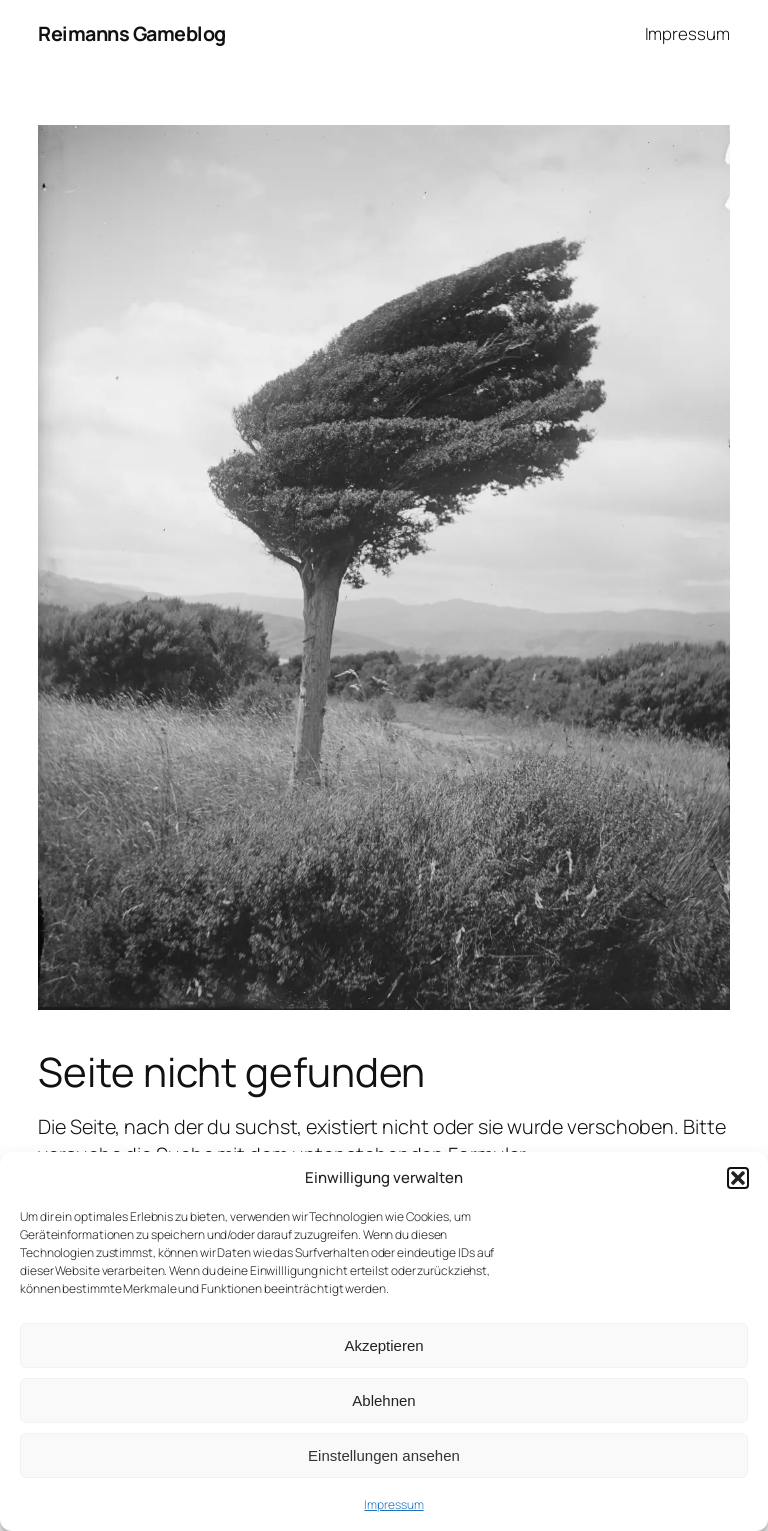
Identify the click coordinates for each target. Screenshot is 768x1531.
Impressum (393, 1504)
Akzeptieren (383, 1345)
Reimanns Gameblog (132, 33)
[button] (738, 1178)
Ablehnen (383, 1400)
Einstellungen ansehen (384, 1455)
